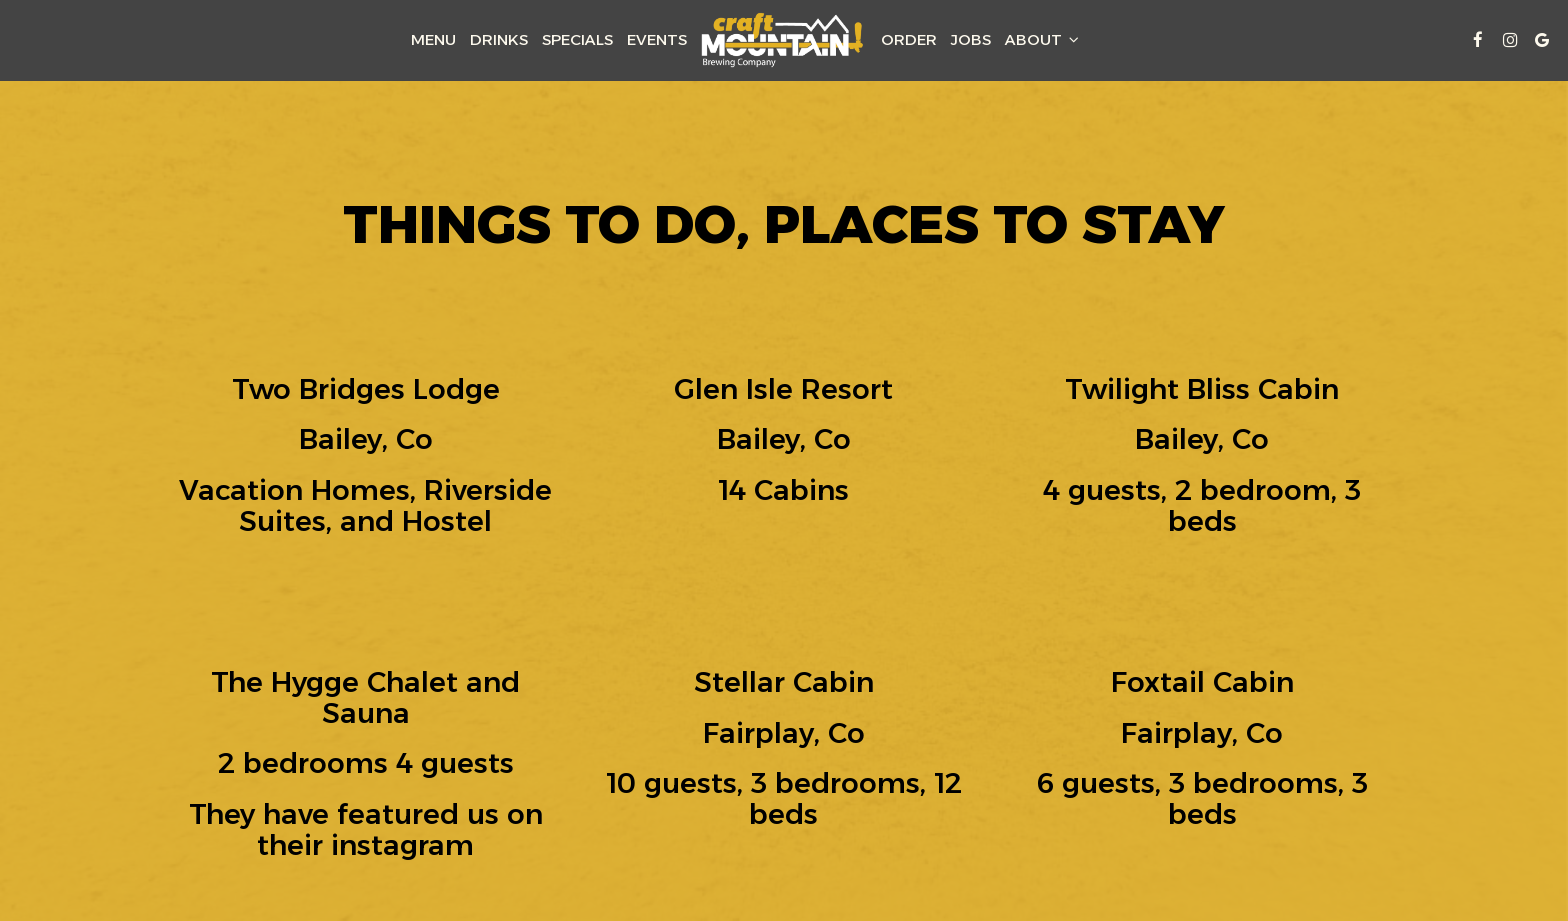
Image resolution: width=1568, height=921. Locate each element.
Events (657, 39)
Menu (433, 39)
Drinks (499, 39)
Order (909, 39)
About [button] (1042, 39)
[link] (784, 40)
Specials (577, 39)
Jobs (971, 39)
